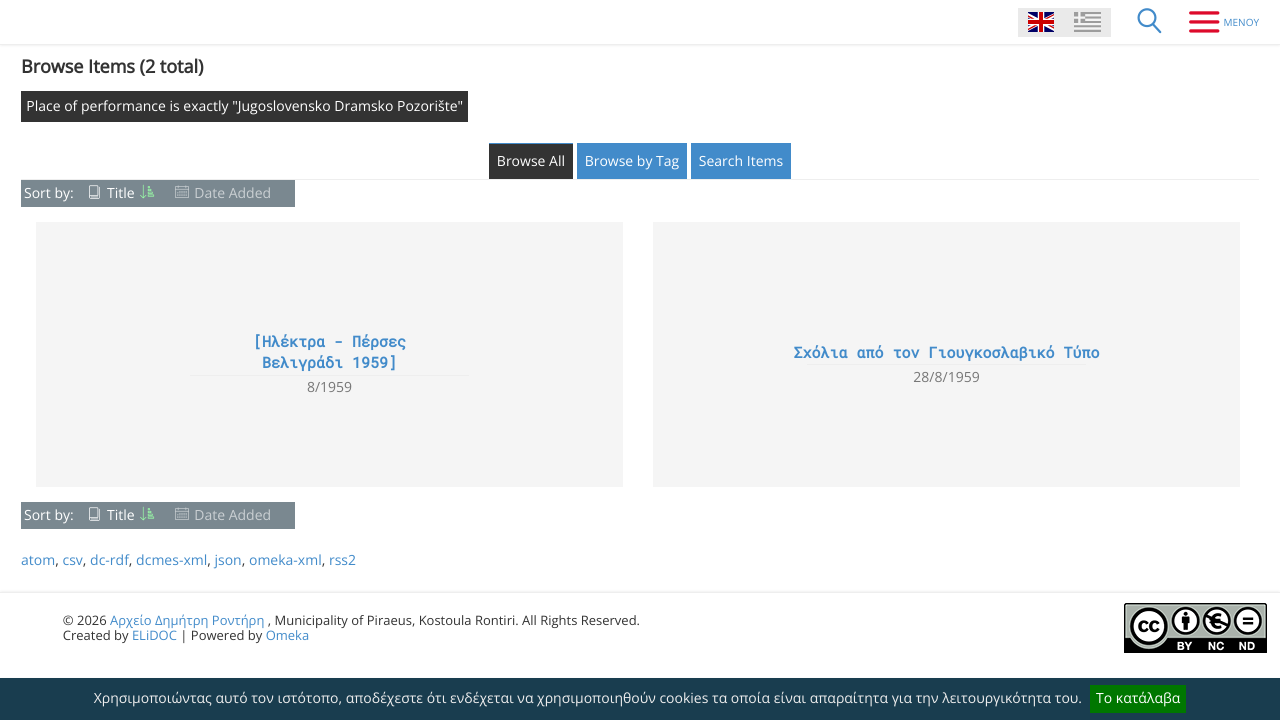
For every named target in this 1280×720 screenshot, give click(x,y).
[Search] (1150, 22)
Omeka (288, 635)
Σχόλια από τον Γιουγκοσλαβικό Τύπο (946, 353)
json (227, 560)
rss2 (342, 560)
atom (38, 560)
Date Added (232, 193)
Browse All (531, 161)
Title (121, 193)
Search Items (741, 161)
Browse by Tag (632, 161)
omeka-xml (285, 560)
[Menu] (1216, 22)
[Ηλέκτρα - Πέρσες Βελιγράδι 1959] (329, 352)
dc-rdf (109, 560)
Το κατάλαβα (1138, 698)
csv (72, 560)
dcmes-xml (171, 560)
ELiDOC (154, 635)
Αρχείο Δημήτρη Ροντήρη (187, 620)
